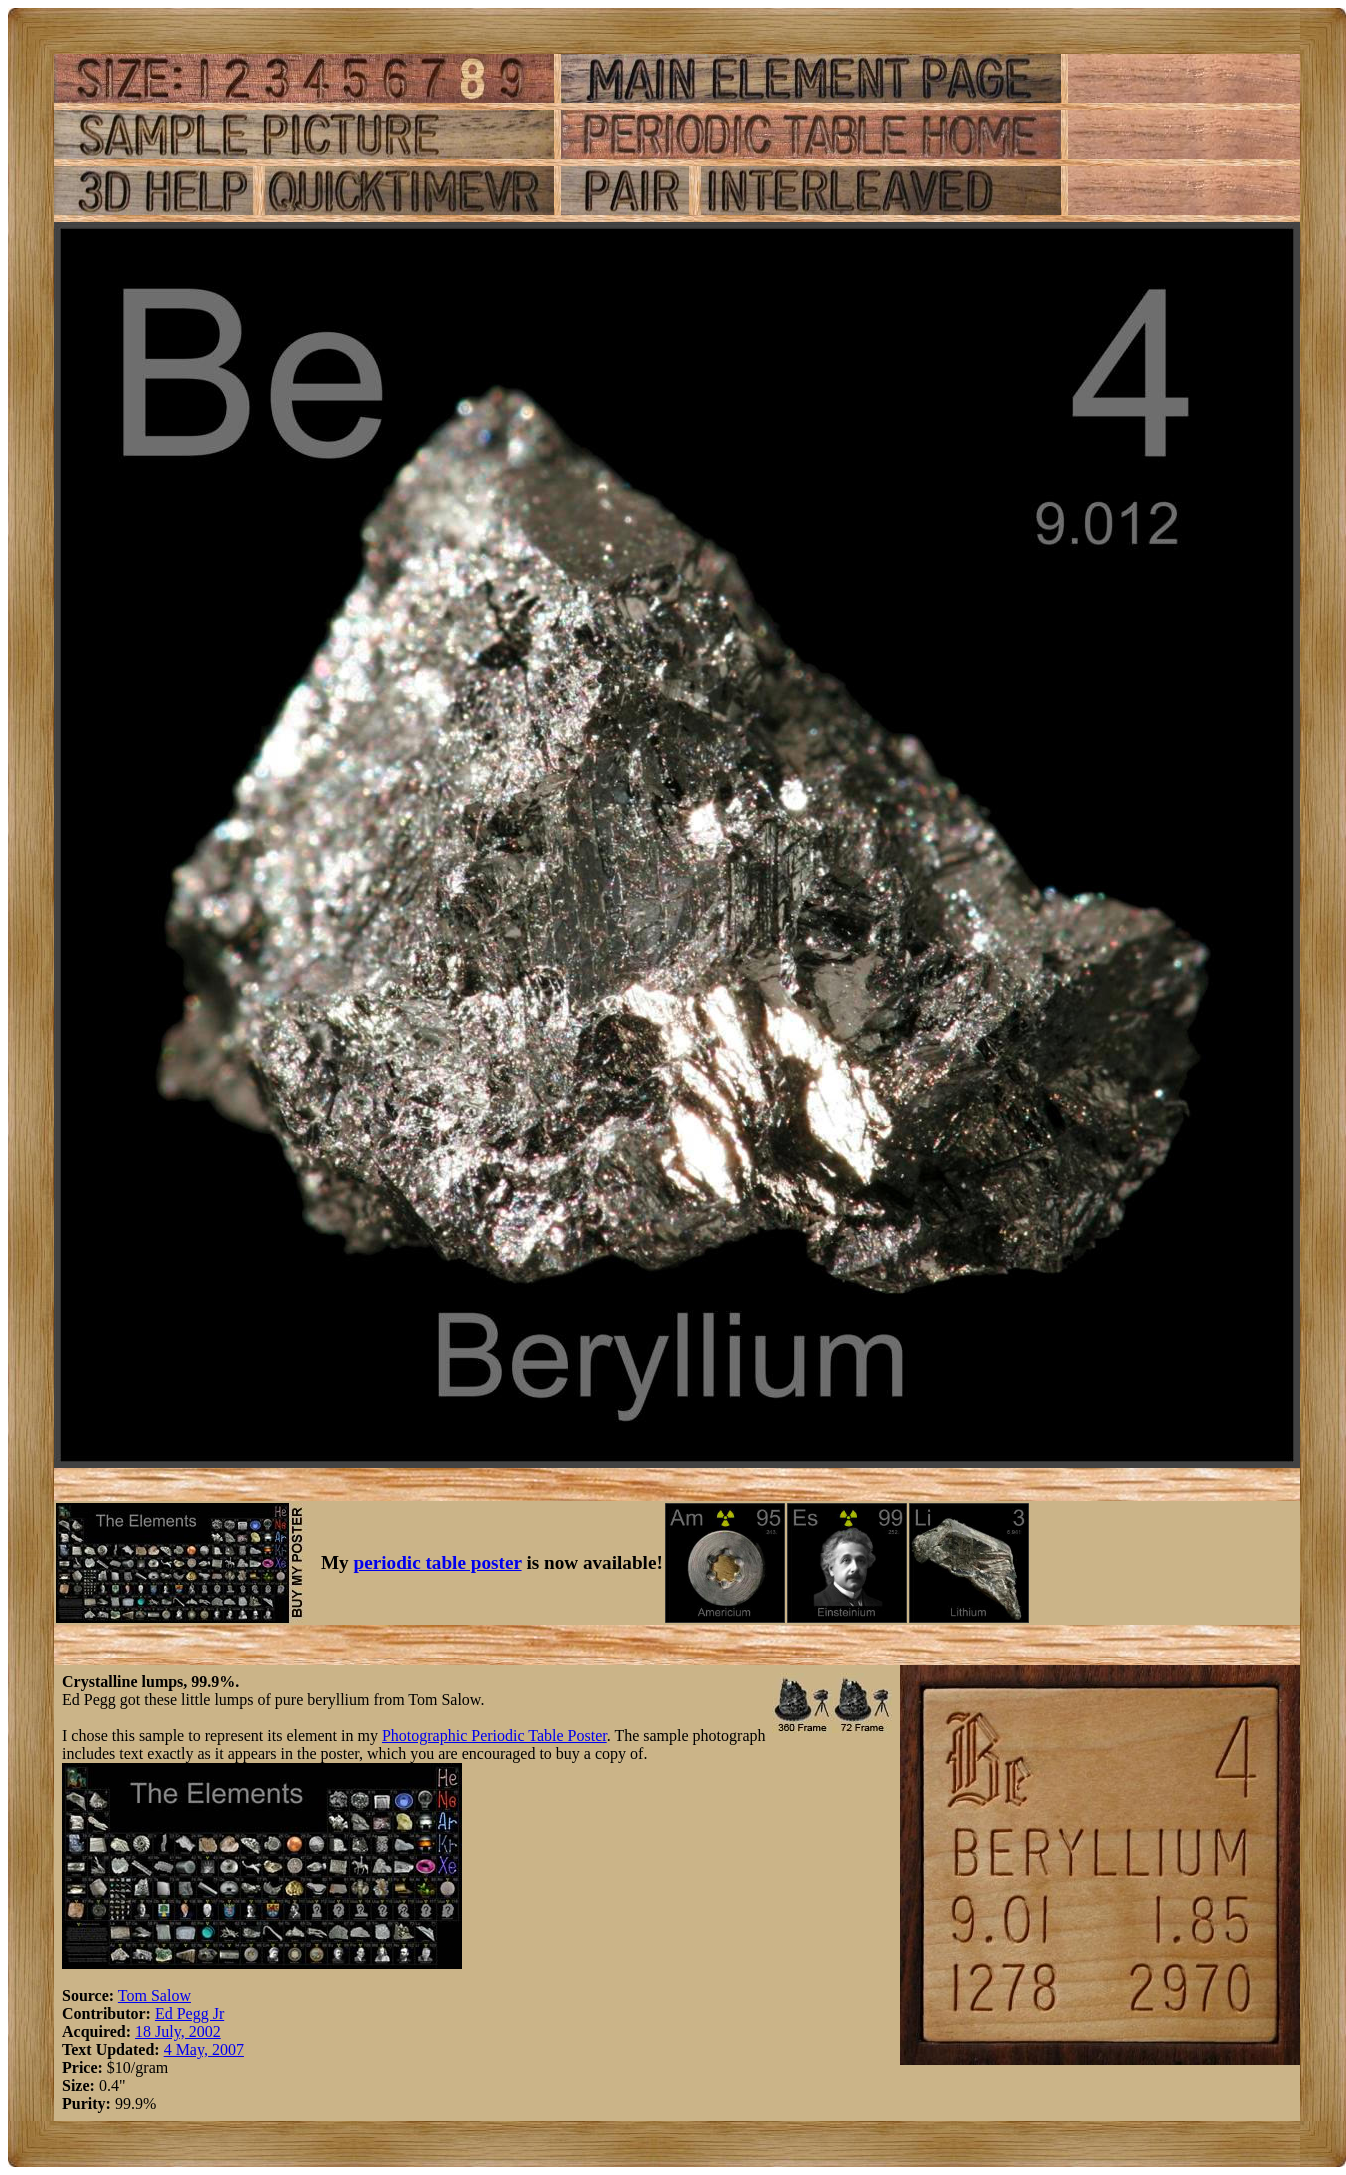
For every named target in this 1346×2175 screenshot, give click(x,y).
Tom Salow (154, 1995)
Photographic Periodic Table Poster (494, 1735)
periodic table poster (438, 1562)
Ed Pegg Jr (189, 2013)
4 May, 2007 (204, 2049)
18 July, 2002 (178, 2031)
